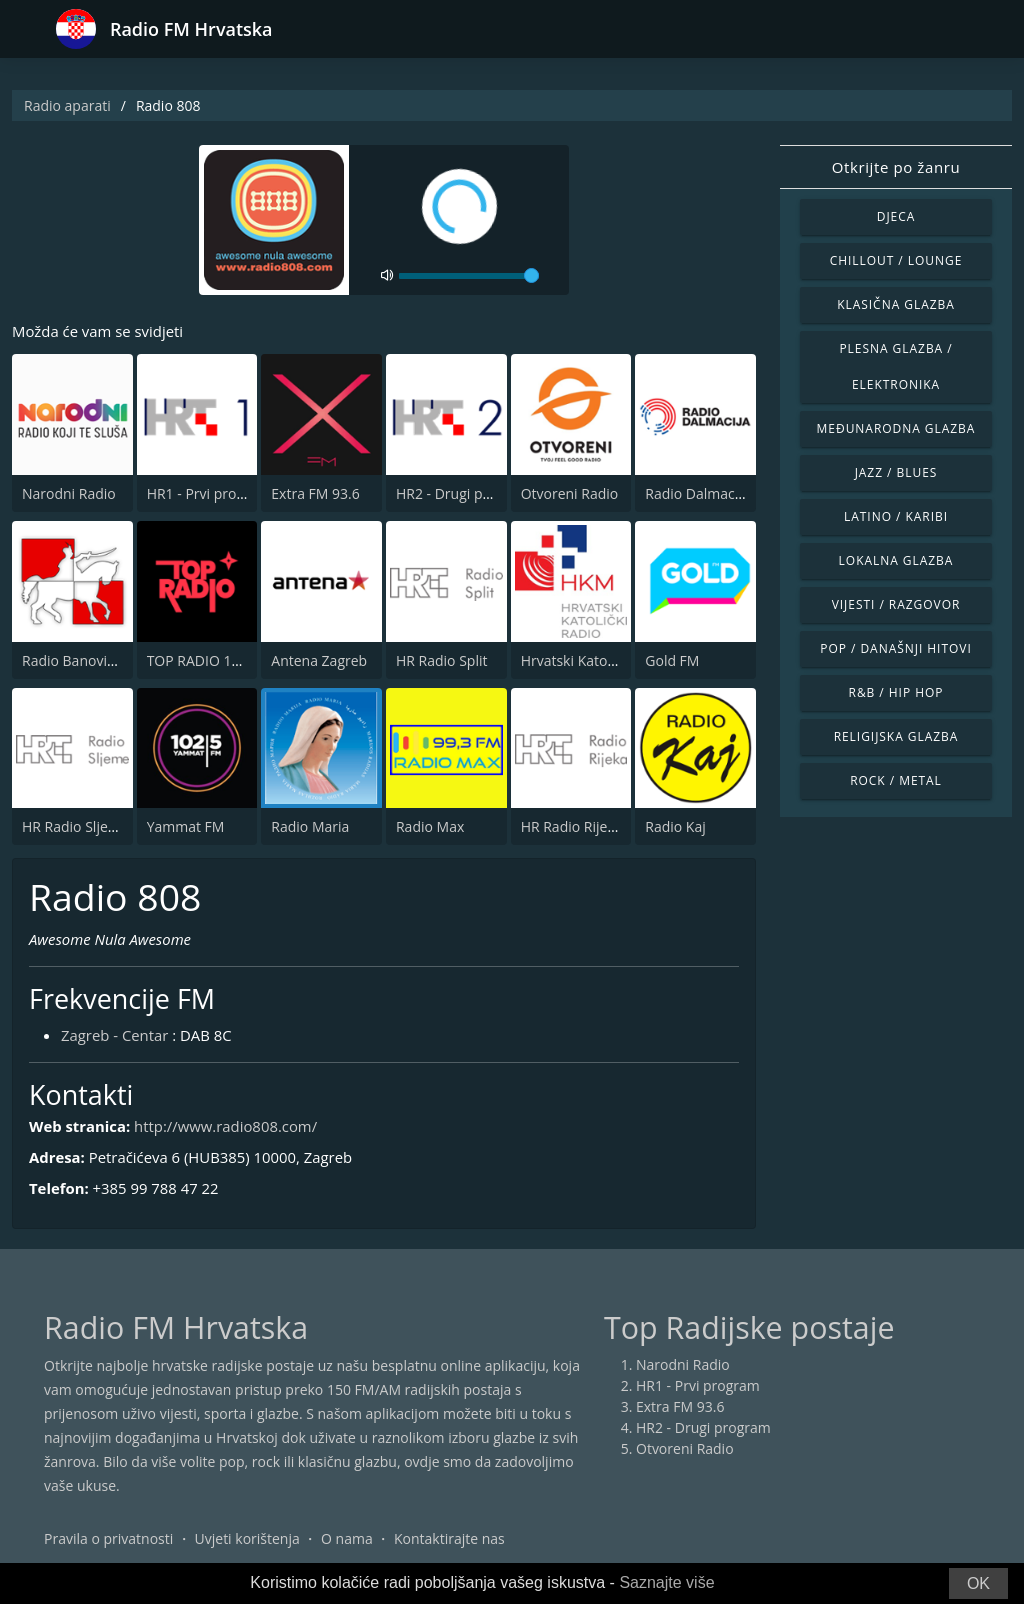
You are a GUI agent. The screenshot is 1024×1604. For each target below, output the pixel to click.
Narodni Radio (69, 493)
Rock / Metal (896, 780)
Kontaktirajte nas (449, 1538)
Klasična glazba (896, 304)
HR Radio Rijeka (572, 826)
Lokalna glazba (896, 560)
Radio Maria (310, 826)
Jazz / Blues (896, 472)
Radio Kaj (675, 826)
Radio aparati (67, 105)
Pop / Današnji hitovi (895, 648)
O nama (347, 1538)
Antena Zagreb (319, 660)
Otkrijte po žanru (896, 167)
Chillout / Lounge (896, 260)
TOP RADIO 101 (197, 660)
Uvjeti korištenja (247, 1538)
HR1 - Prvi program (209, 493)
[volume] (469, 276)
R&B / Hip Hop (896, 692)
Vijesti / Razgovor (896, 604)
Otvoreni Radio (570, 493)
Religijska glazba (896, 736)
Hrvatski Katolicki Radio (597, 660)
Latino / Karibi (896, 516)
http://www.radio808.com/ (227, 1127)
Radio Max (430, 826)
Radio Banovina (72, 660)
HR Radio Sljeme (75, 826)
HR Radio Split (441, 660)
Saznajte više (666, 1582)
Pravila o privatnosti (108, 1538)
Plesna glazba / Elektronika (895, 366)
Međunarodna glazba (896, 428)
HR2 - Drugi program (463, 493)
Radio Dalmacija (697, 493)
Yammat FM (186, 826)
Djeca (896, 216)
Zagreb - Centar (115, 1035)
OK (978, 1583)
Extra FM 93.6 (315, 493)
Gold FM (672, 660)
